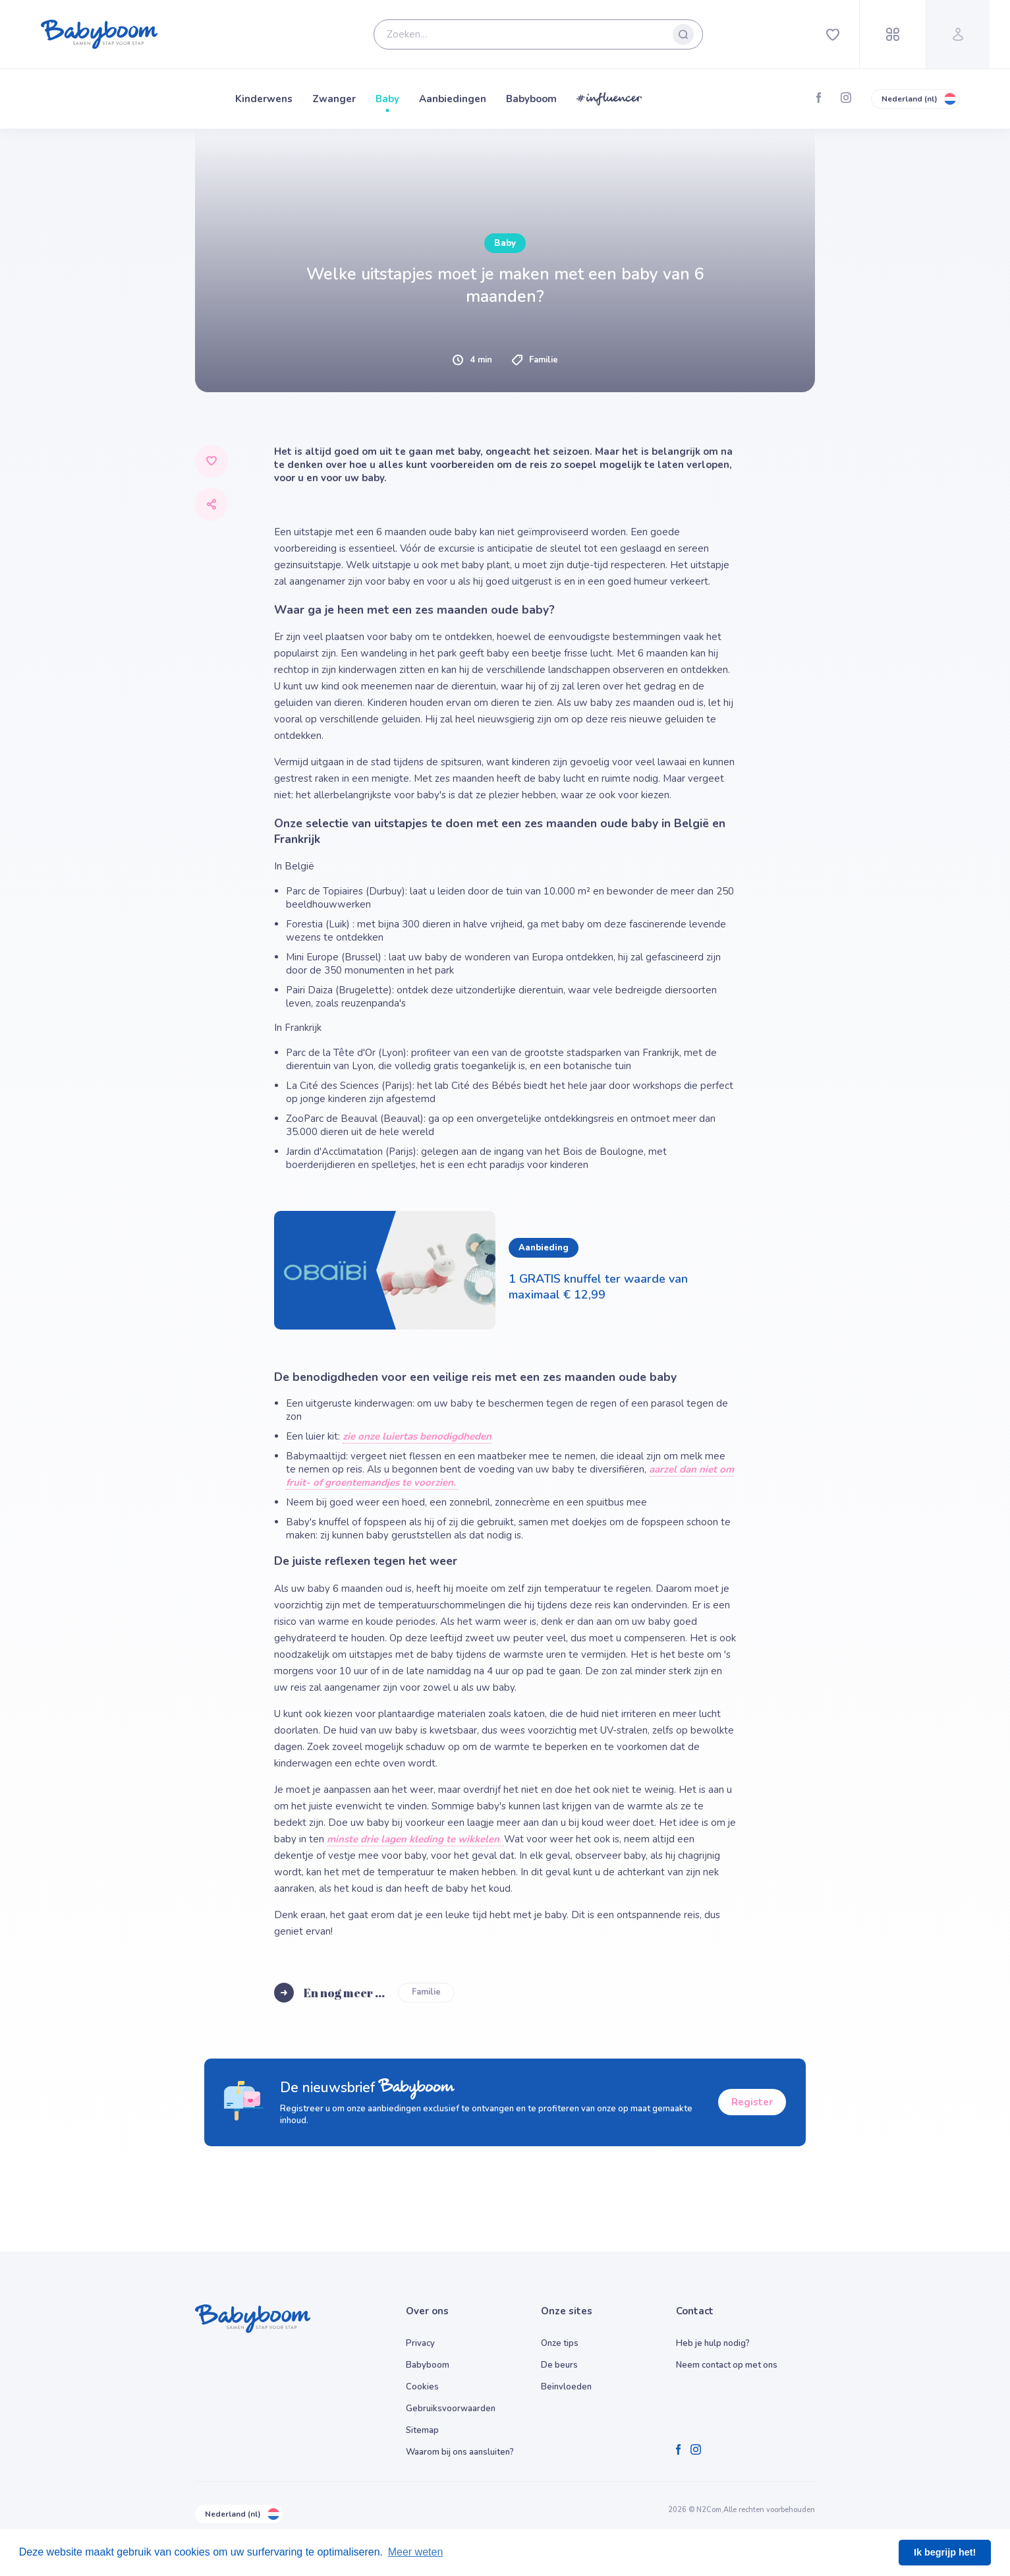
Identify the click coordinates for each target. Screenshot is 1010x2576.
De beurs (559, 2365)
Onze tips (559, 2343)
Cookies (422, 2387)
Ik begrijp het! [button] (945, 2552)
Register (752, 2102)
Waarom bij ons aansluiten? (460, 2452)
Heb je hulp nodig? (713, 2343)
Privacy (420, 2343)
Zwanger (334, 98)
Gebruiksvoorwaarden (450, 2409)
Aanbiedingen (452, 98)
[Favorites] (832, 34)
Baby (387, 98)
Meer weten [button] (415, 2552)
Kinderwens (264, 98)
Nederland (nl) (915, 99)
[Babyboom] (99, 34)
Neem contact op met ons (726, 2365)
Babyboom (531, 98)
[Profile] (958, 34)
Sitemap (422, 2430)
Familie (426, 1992)
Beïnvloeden (566, 2387)
